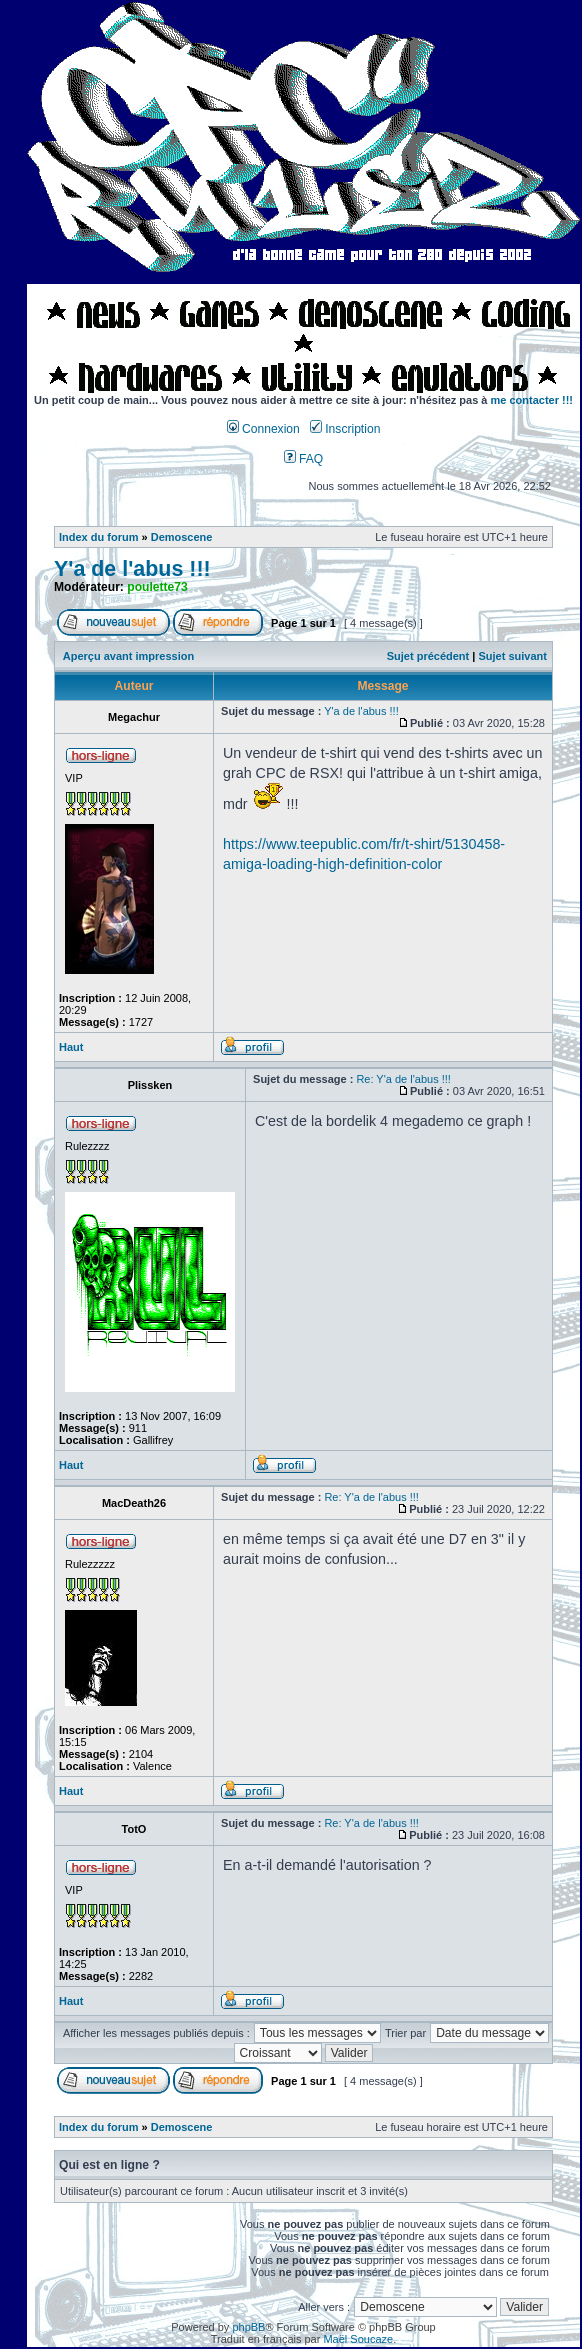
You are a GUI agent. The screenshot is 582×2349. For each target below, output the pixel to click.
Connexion (263, 429)
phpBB (248, 2327)
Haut (71, 1047)
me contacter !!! (532, 400)
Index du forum (98, 537)
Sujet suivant (512, 656)
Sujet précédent (428, 656)
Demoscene (182, 537)
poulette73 (157, 587)
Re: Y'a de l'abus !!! (403, 1079)
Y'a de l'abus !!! (132, 569)
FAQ (304, 459)
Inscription (345, 429)
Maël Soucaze (358, 2339)
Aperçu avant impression (128, 656)
